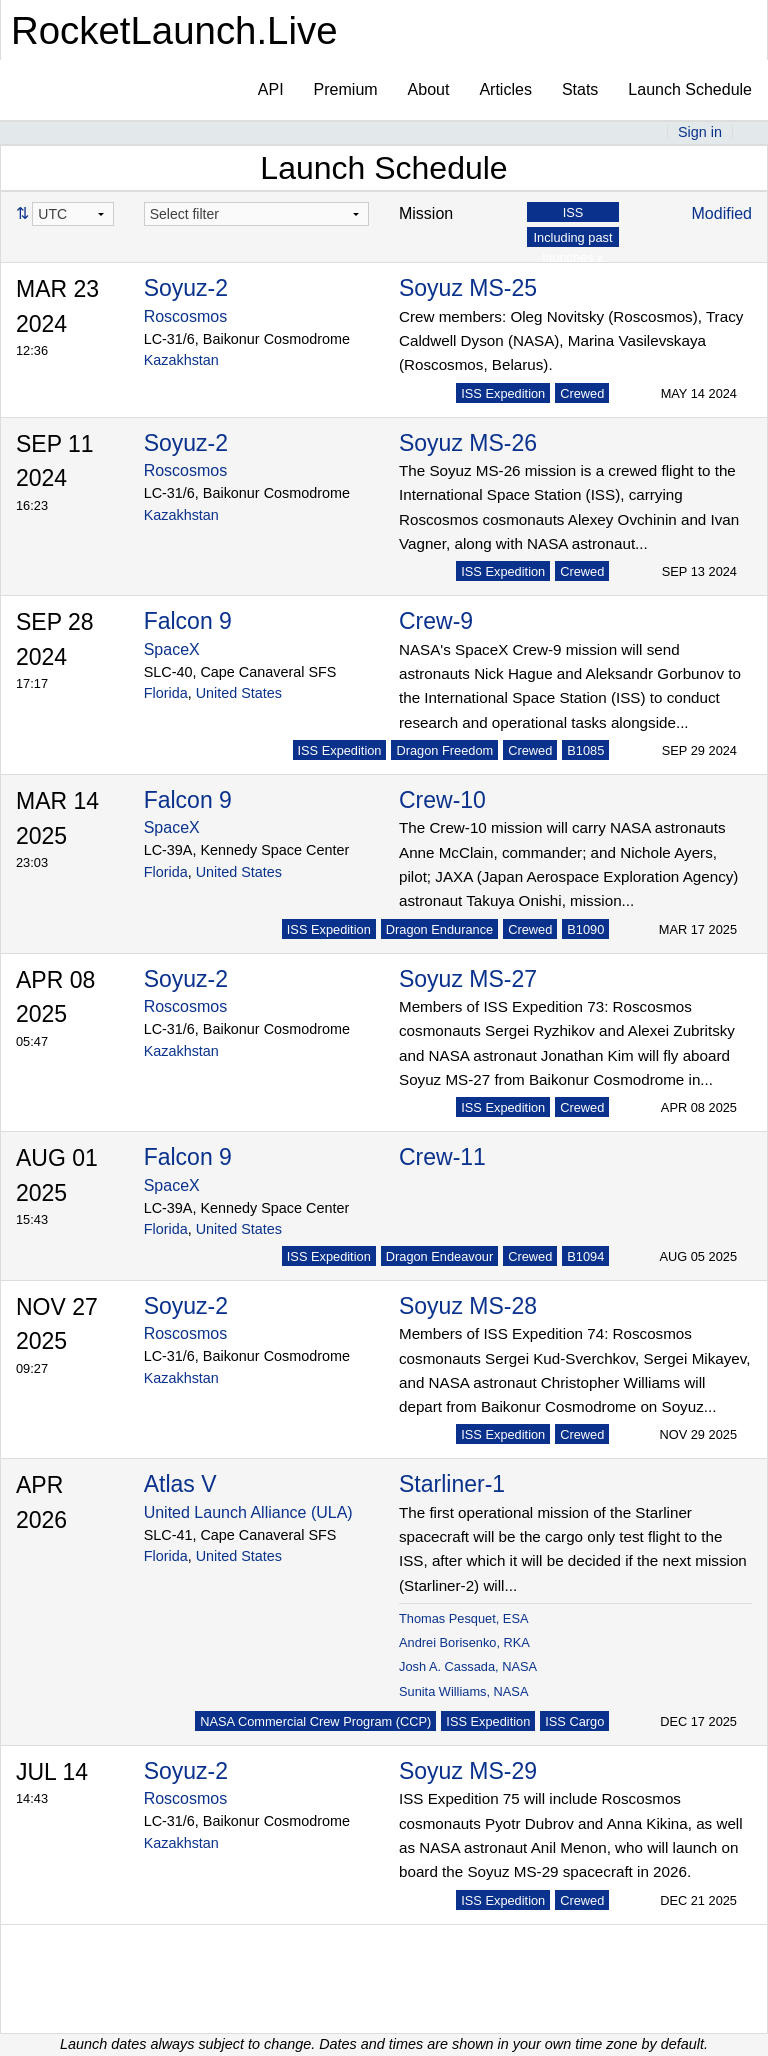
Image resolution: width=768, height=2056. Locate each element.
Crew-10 (442, 800)
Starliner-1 (452, 1484)
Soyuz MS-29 (468, 1771)
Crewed (582, 393)
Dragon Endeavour (439, 1256)
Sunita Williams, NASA (463, 1691)
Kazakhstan (181, 360)
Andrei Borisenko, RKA (464, 1642)
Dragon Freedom (444, 750)
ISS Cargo (574, 1721)
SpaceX (172, 649)
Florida (166, 693)
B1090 (585, 929)
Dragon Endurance (439, 929)
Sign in (700, 132)
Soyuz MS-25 (468, 288)
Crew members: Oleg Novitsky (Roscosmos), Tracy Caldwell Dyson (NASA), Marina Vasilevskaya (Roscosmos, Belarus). (571, 341)
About (429, 89)
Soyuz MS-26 (468, 443)
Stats (580, 89)
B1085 (585, 750)
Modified (722, 213)
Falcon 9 (188, 621)
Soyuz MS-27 (468, 979)
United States (239, 693)
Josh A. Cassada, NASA (468, 1666)
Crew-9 (436, 621)
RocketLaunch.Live (174, 30)
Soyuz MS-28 (468, 1306)
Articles (505, 89)
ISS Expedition (503, 393)
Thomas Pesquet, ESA (463, 1618)
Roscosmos (186, 316)
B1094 (585, 1256)
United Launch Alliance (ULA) (248, 1512)
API (271, 89)
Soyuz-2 (186, 288)
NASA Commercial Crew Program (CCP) (315, 1721)
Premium (346, 89)
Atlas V (180, 1484)
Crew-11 (442, 1157)
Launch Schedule (690, 89)
